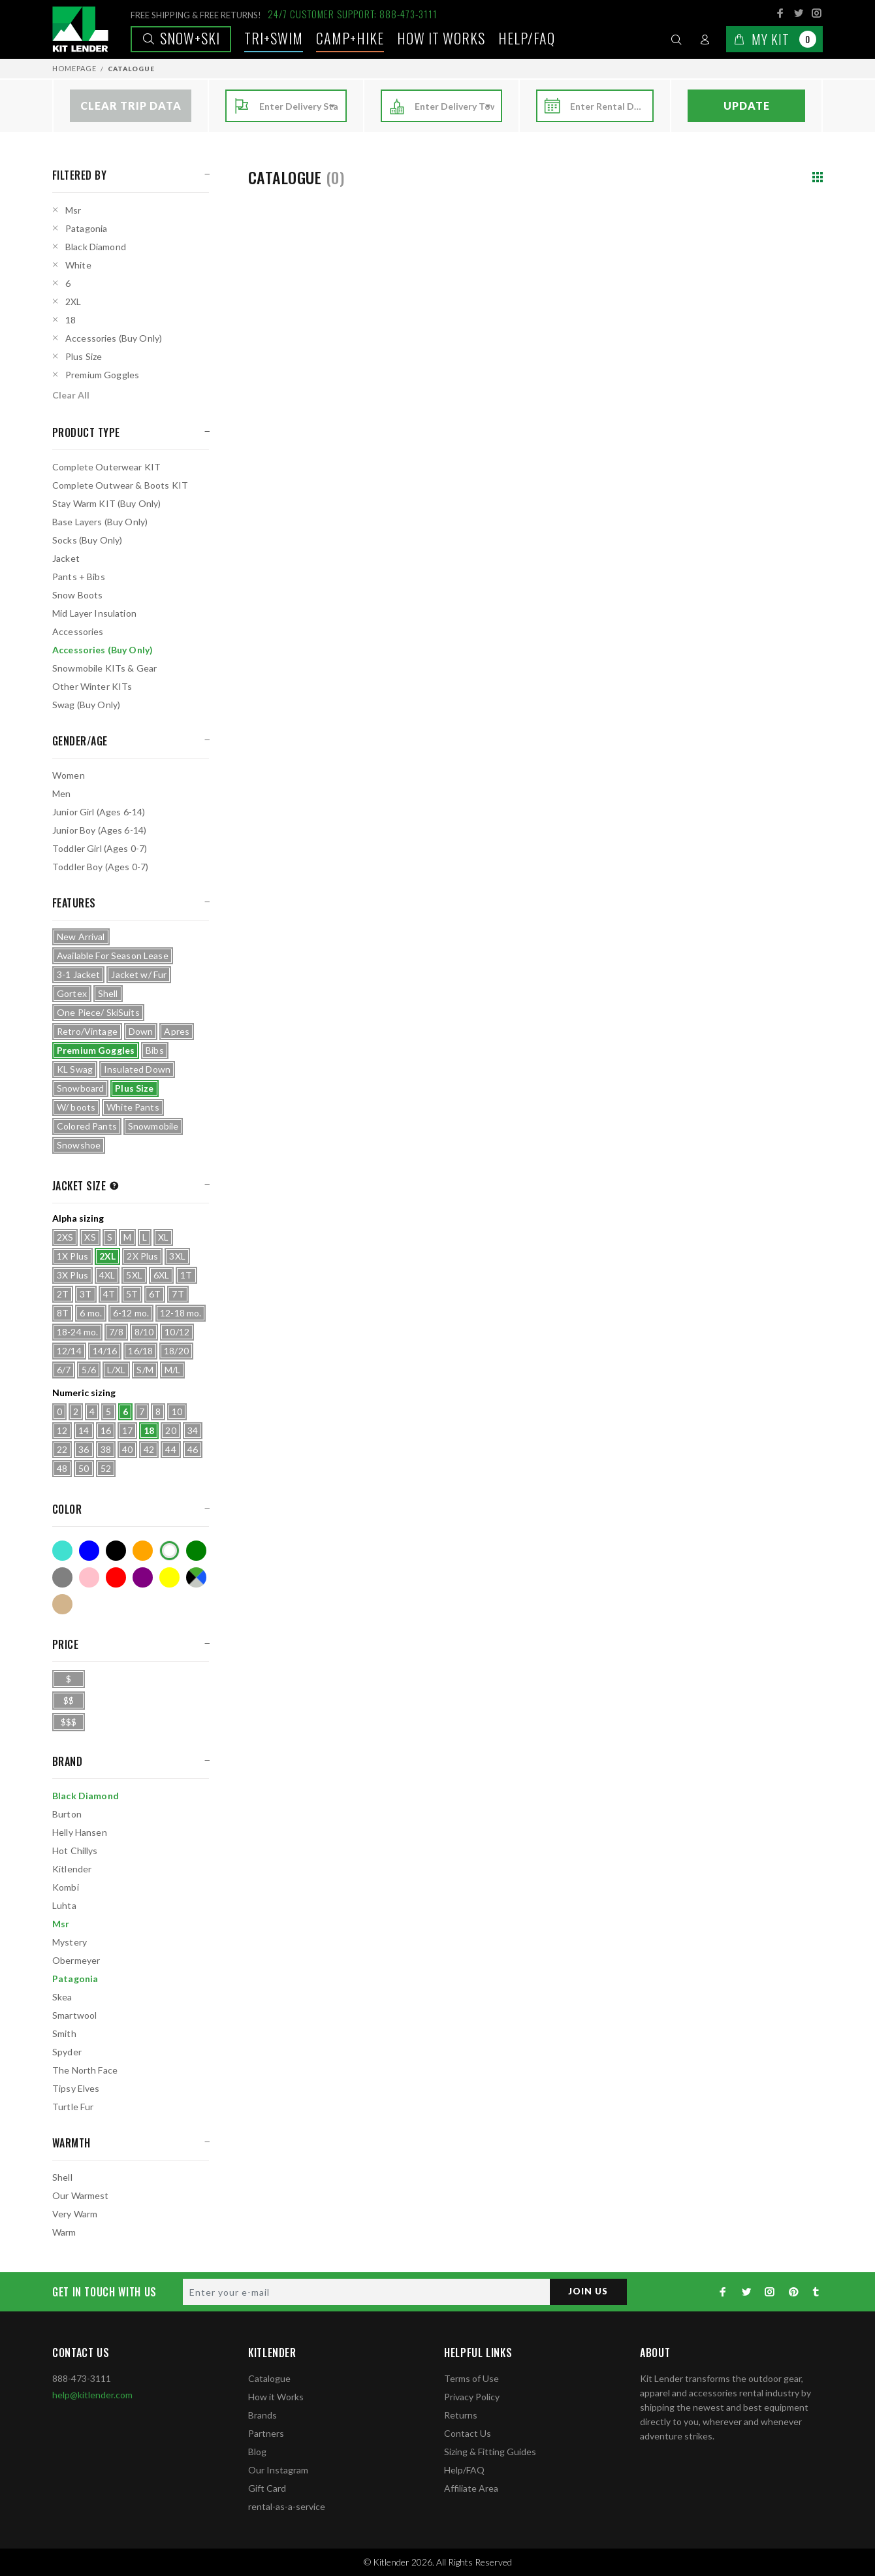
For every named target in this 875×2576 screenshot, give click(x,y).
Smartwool (74, 2015)
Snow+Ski (181, 37)
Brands (262, 2415)
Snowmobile (153, 1126)
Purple (143, 1577)
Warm (64, 2232)
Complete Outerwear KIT (106, 466)
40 (127, 1449)
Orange (143, 1551)
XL (163, 1237)
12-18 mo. (180, 1312)
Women (68, 775)
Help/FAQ (526, 37)
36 (83, 1449)
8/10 (144, 1331)
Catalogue (269, 2378)
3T (85, 1293)
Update (747, 105)
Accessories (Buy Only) (113, 338)
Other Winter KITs (92, 686)
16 (106, 1430)
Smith (64, 2033)
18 (70, 319)
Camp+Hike (350, 37)
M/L (172, 1369)
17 (127, 1430)
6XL (161, 1274)
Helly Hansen (79, 1832)
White (78, 264)
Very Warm (74, 2213)
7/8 (116, 1331)
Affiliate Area (471, 2488)
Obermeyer (76, 1960)
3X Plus (72, 1274)
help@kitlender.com (92, 2394)
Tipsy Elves (76, 2088)
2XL (73, 301)
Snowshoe (79, 1144)
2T (63, 1293)
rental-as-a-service (286, 2506)
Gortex (72, 993)
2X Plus (142, 1256)
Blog (257, 2451)
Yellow (169, 1577)
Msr (73, 210)
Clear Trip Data (131, 105)
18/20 (176, 1350)
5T (132, 1293)
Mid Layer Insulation (94, 613)
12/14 (69, 1350)
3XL (177, 1256)
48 (62, 1468)
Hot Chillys (75, 1850)
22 (62, 1449)
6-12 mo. (131, 1312)
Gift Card (267, 2488)
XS (89, 1237)
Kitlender (71, 1868)
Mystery (69, 1942)
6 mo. (91, 1312)
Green (196, 1551)
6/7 (64, 1369)
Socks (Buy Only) (87, 540)
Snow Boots (77, 594)
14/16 (105, 1350)
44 (170, 1449)
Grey (62, 1577)
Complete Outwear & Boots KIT (120, 485)
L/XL (116, 1369)
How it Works (276, 2396)
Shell (108, 993)
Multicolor (196, 1577)
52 (106, 1468)
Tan (62, 1604)
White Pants (132, 1107)
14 (83, 1430)
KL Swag (75, 1069)
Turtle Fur (72, 2106)
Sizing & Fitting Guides (490, 2451)
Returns (460, 2415)
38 (106, 1449)
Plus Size (83, 356)
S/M (144, 1369)
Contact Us (467, 2433)
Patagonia (86, 228)
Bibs (155, 1050)
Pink (89, 1577)
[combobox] (299, 106)
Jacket (66, 558)
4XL (107, 1274)
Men (61, 793)
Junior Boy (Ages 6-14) (99, 830)
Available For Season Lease (112, 955)
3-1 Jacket (78, 974)
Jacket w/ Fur (139, 974)
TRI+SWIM (273, 37)
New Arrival (81, 936)
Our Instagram (278, 2469)
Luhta (64, 1905)
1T (186, 1274)
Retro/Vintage (87, 1031)
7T (177, 1293)
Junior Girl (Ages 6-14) (98, 811)
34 (192, 1430)
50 (83, 1468)
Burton (67, 1813)
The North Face (85, 2070)
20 (170, 1430)
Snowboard (80, 1088)
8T (63, 1312)
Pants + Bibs (78, 576)
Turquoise (62, 1551)
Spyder (67, 2051)
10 (177, 1411)
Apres (176, 1031)
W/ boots (76, 1107)
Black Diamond (95, 246)
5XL (134, 1274)
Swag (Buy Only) (86, 704)
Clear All (70, 394)
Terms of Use (471, 2378)
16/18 (140, 1350)
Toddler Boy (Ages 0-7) (100, 866)
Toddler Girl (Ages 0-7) (99, 848)
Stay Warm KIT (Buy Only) (106, 503)
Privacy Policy (472, 2396)
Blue (89, 1551)
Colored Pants (87, 1126)
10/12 (177, 1331)
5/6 (88, 1369)
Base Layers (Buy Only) (100, 521)
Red (116, 1577)
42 (149, 1449)
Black (116, 1551)
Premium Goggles (102, 374)
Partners (266, 2433)
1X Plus (72, 1256)
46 (192, 1449)
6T (155, 1293)
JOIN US (586, 2291)
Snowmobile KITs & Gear (104, 668)
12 (62, 1430)
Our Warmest (80, 2195)
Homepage (74, 68)
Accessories (78, 631)
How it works (441, 37)
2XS (65, 1237)
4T (109, 1293)
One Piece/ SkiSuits (98, 1012)
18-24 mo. (77, 1331)
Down (141, 1031)
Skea (62, 1996)
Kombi (65, 1887)
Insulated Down (137, 1069)
